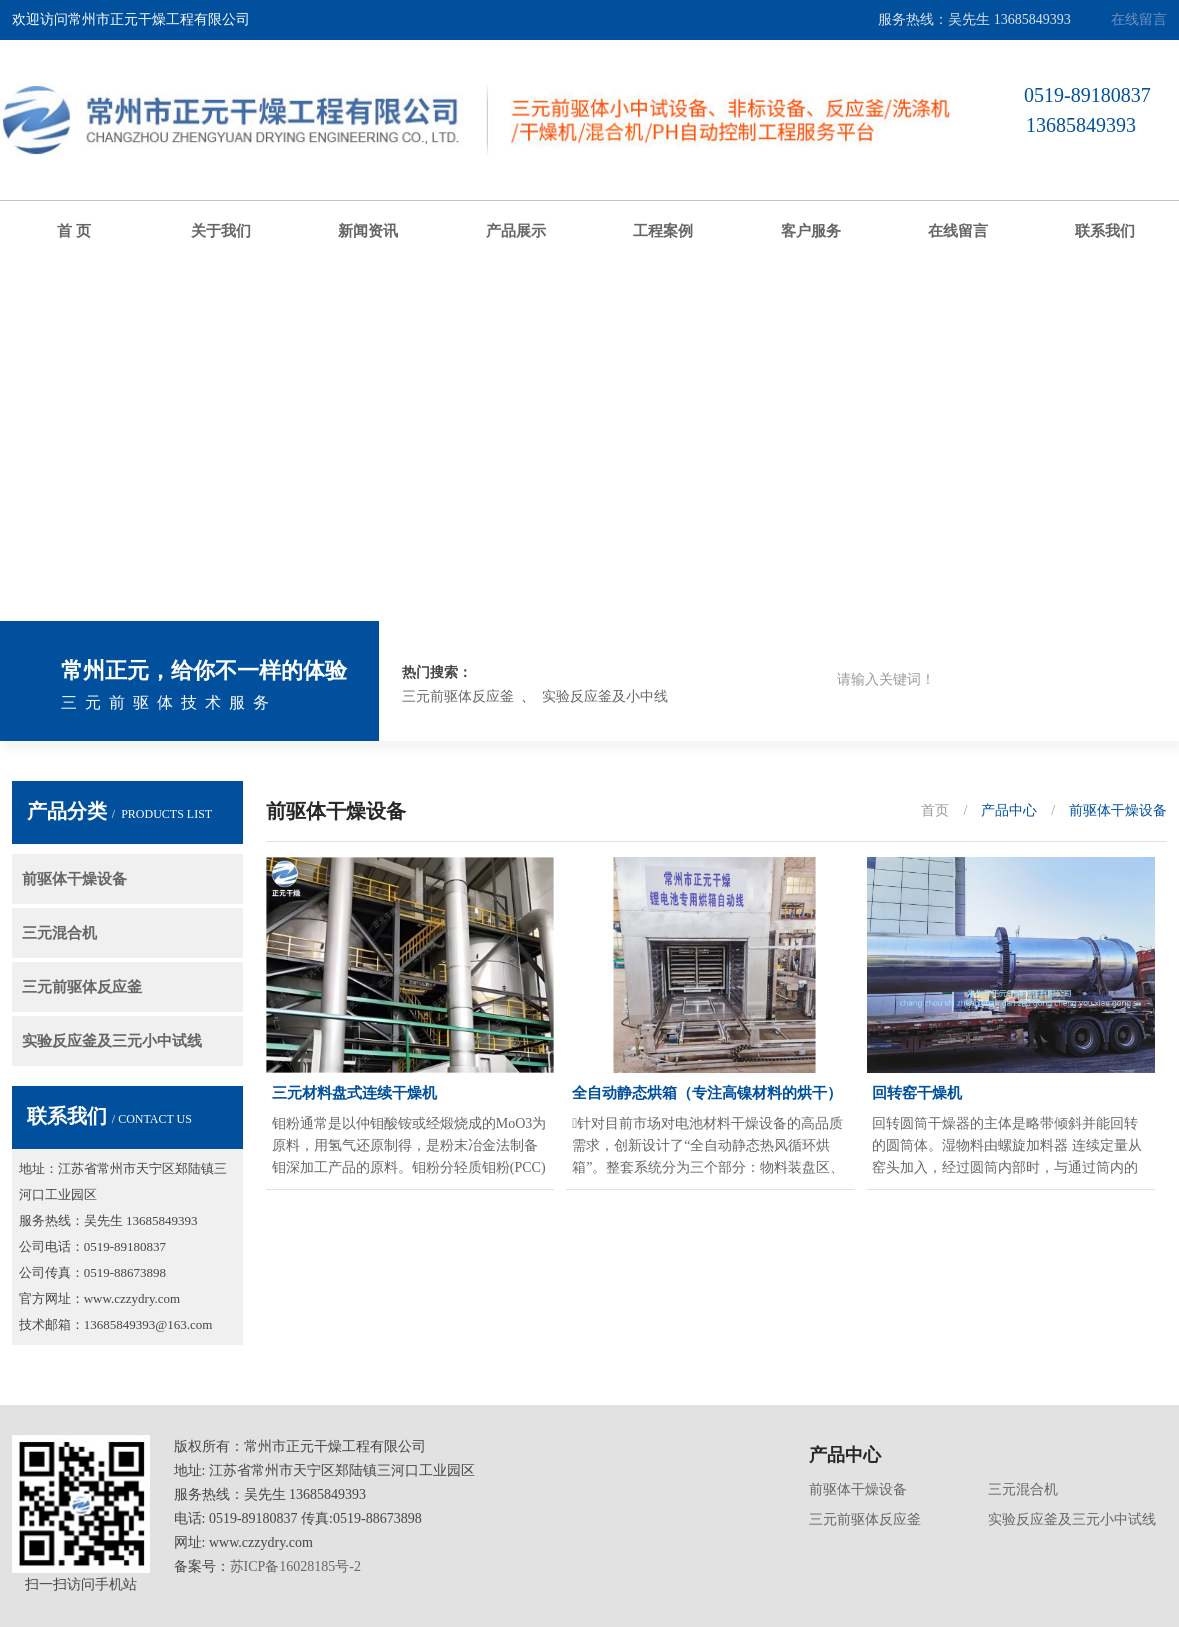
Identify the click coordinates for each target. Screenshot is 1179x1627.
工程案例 (663, 231)
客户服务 (811, 231)
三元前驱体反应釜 (458, 696)
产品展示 (516, 231)
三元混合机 (59, 933)
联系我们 (1105, 231)
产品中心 (1009, 810)
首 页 (74, 231)
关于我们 (221, 231)
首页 (935, 810)
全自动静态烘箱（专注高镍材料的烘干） (707, 1093)
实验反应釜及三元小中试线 (112, 1041)
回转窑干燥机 (917, 1093)
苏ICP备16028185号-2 (295, 1566)
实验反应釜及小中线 (605, 696)
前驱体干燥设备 (74, 879)
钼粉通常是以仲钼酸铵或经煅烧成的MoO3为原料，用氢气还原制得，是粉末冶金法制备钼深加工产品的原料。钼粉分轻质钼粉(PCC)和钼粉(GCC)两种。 (409, 1147)
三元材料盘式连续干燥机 (354, 1093)
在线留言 (1139, 19)
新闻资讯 (368, 231)
